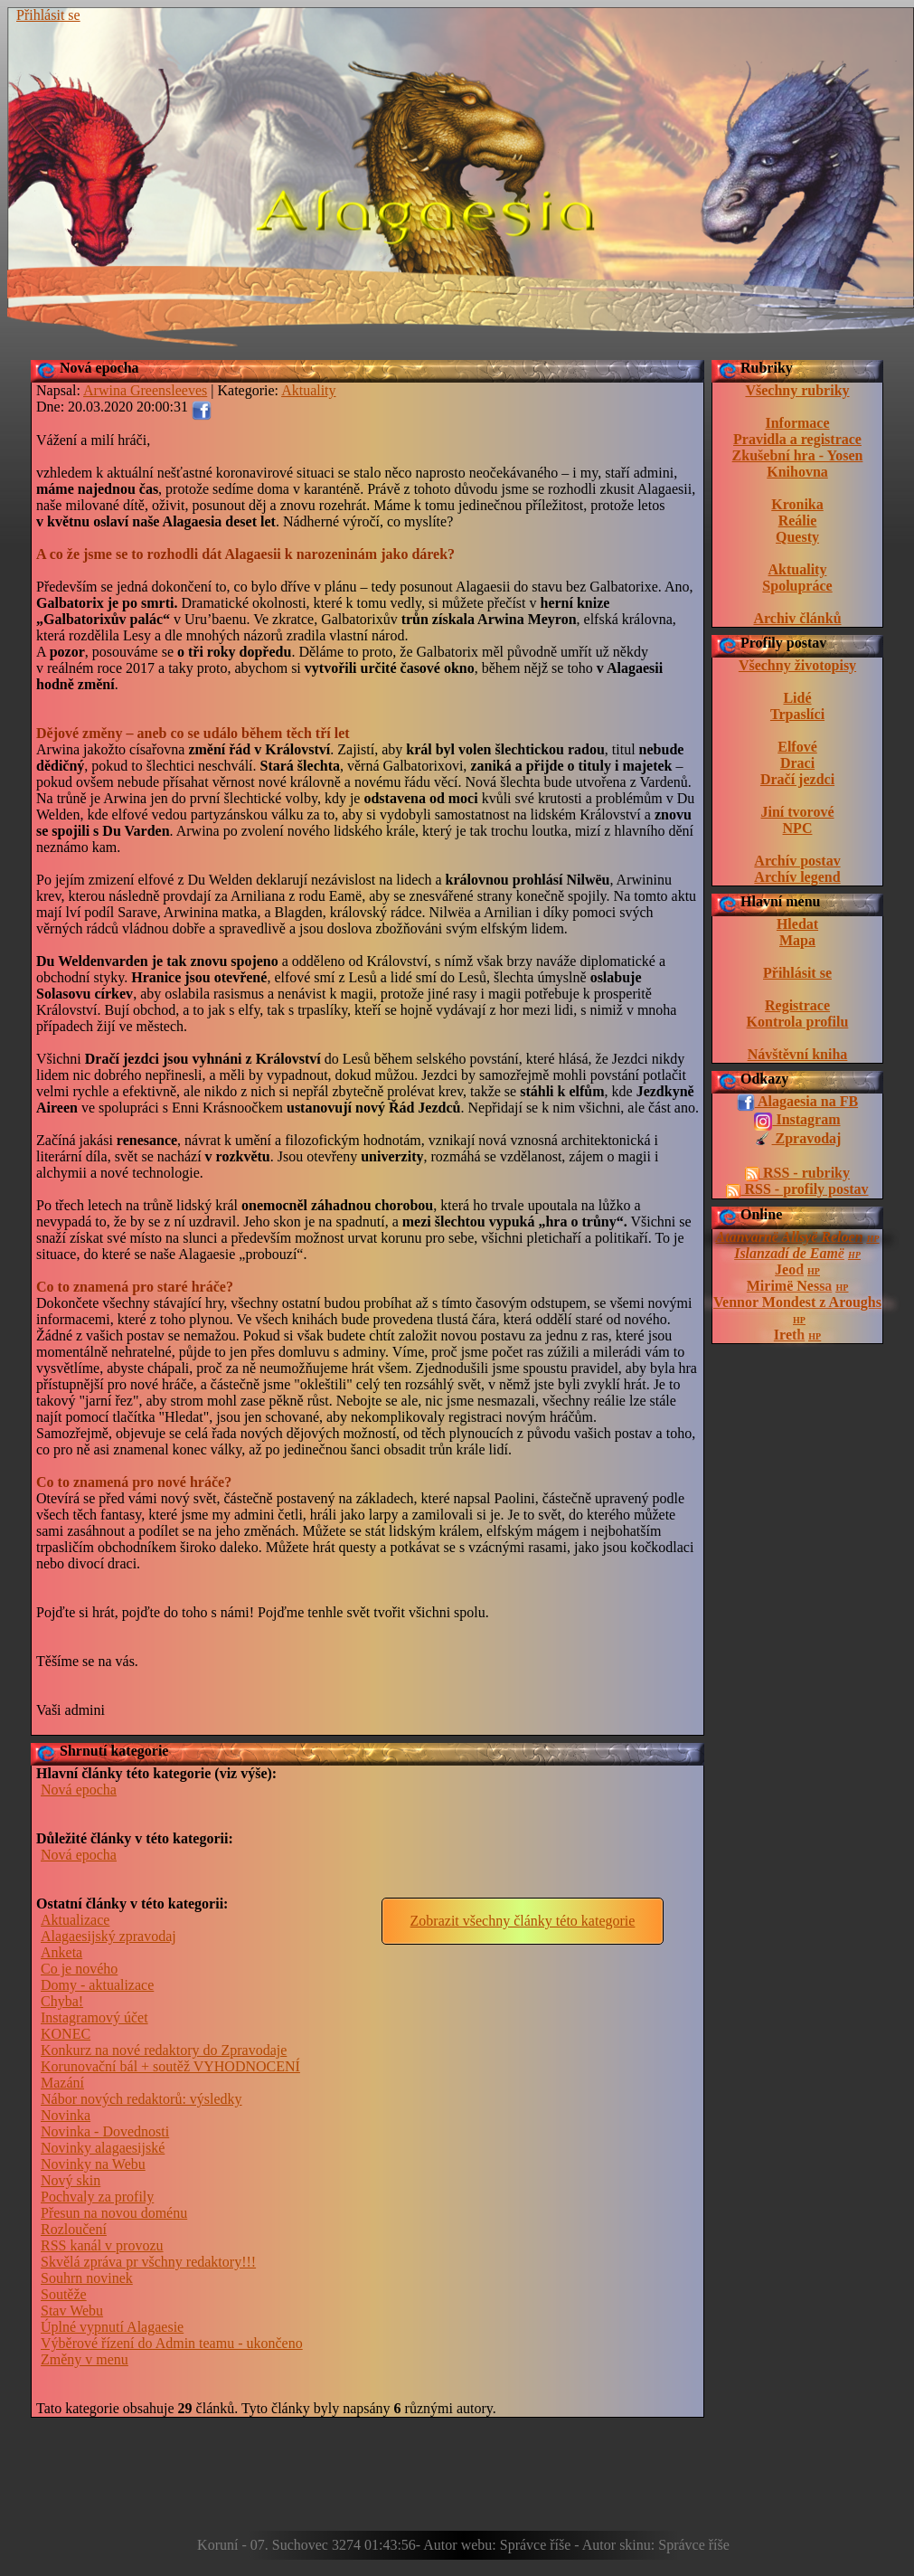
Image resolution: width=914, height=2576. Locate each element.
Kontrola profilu (798, 1021)
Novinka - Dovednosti (105, 2131)
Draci (797, 763)
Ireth (789, 1334)
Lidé (797, 698)
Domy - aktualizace (97, 1985)
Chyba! (62, 2001)
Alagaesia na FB (797, 1103)
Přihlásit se (48, 15)
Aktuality (797, 569)
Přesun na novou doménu (114, 2213)
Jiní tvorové (797, 811)
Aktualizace (75, 1919)
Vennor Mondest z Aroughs (797, 1302)
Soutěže (64, 2294)
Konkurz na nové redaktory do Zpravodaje (164, 2050)
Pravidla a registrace (797, 439)
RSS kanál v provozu (102, 2245)
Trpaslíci (797, 714)
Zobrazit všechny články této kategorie (523, 1920)
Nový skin (70, 2180)
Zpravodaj (798, 1140)
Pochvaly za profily (97, 2196)
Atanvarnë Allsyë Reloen (789, 1237)
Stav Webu (72, 2310)
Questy (797, 537)
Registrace (797, 1005)
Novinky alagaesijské (103, 2147)
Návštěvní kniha (798, 1054)
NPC (798, 828)
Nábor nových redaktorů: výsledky (141, 2099)
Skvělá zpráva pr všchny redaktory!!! (148, 2261)
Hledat (797, 924)
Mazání (62, 2082)
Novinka (65, 2115)
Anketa (61, 1952)
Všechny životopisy (797, 665)
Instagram (797, 1121)
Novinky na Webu (93, 2164)
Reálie (797, 520)
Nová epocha (99, 367)
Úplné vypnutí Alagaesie (112, 2326)
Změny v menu (84, 2359)
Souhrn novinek (87, 2278)
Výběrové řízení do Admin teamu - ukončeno (172, 2343)
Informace (797, 423)
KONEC (65, 2033)
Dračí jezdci (797, 779)
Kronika (797, 504)
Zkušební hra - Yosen (797, 455)
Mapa (797, 940)
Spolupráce (797, 585)
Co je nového (79, 1968)
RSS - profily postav (797, 1189)
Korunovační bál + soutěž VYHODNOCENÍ (170, 2066)
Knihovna (797, 471)
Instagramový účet (94, 2017)
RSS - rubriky (797, 1173)
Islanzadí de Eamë (789, 1253)
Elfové (797, 746)
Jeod (789, 1269)
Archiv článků (797, 618)
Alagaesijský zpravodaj (108, 1936)
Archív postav (797, 860)
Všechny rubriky (797, 390)
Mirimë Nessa (790, 1285)
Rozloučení (74, 2229)
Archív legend (797, 877)
